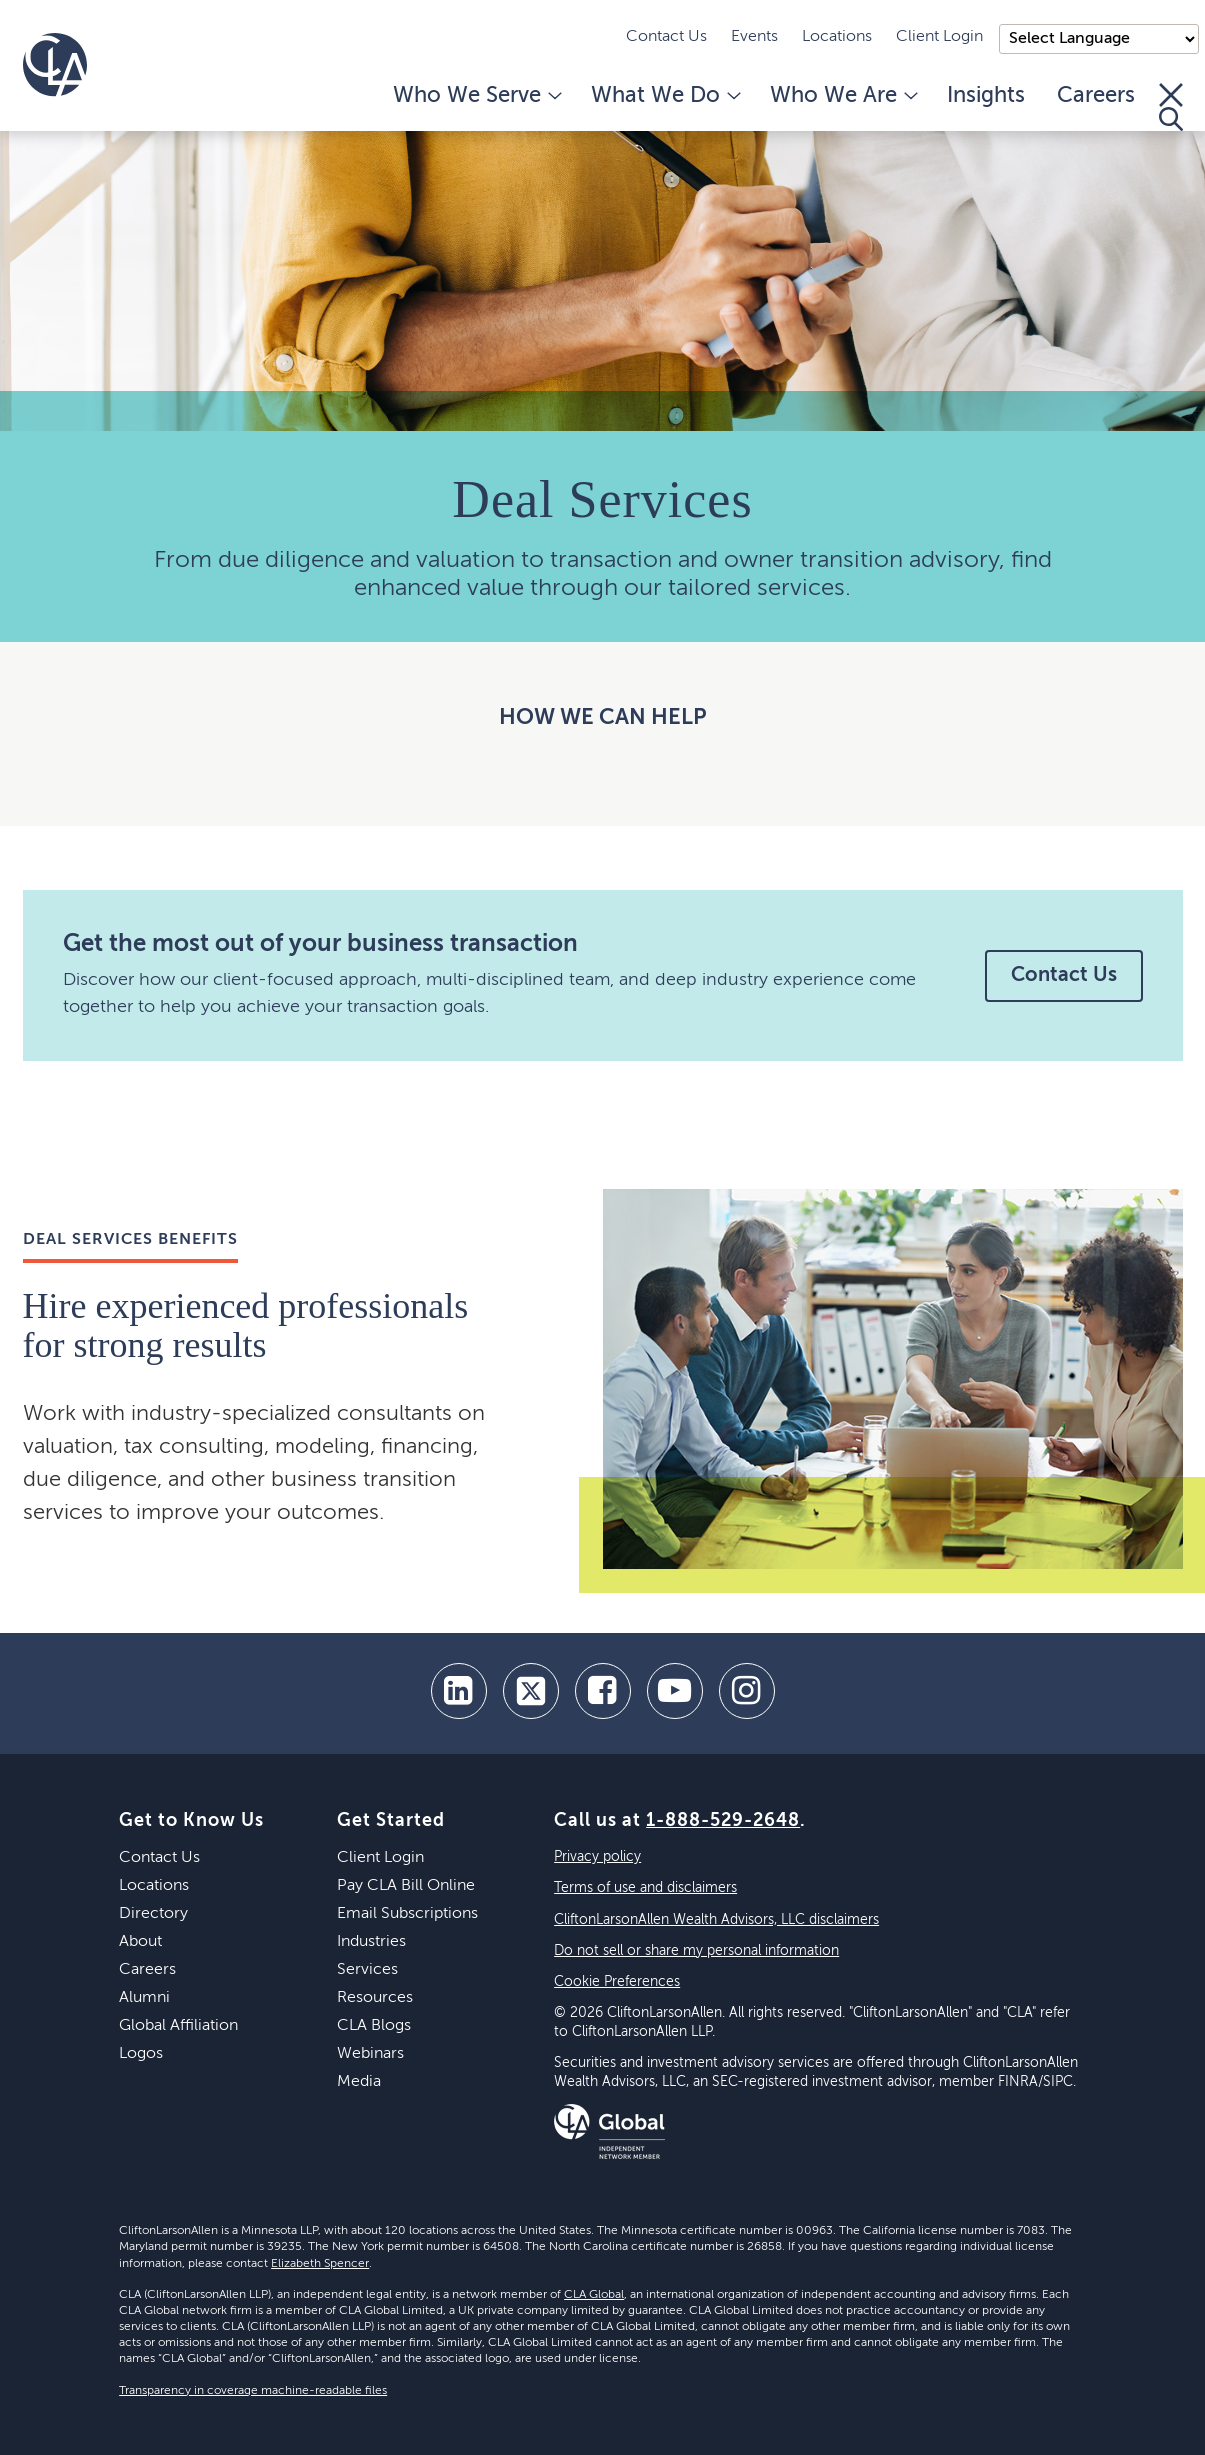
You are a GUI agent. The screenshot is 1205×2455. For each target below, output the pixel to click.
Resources (375, 1998)
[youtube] (675, 1691)
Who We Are (842, 96)
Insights (986, 96)
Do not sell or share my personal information (696, 1951)
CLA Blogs (374, 2026)
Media (359, 2082)
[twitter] (531, 1691)
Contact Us (666, 37)
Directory (153, 1914)
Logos (141, 2054)
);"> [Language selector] (1099, 39)
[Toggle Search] (1171, 107)
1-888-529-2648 (723, 1821)
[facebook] (603, 1691)
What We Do (664, 96)
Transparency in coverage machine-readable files (253, 2391)
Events (754, 37)
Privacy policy (597, 1857)
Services (367, 1970)
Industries (371, 1942)
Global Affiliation (178, 2026)
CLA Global (594, 2295)
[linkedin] (459, 1691)
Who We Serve (476, 96)
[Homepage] (55, 65)
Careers (1096, 96)
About (140, 1942)
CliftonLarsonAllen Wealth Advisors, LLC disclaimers (716, 1920)
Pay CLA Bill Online (406, 1886)
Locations (837, 37)
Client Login (939, 37)
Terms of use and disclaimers (645, 1888)
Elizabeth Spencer (320, 2264)
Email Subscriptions (407, 1914)
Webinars (370, 2054)
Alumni (144, 1998)
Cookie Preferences (617, 1982)
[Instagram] (747, 1691)
